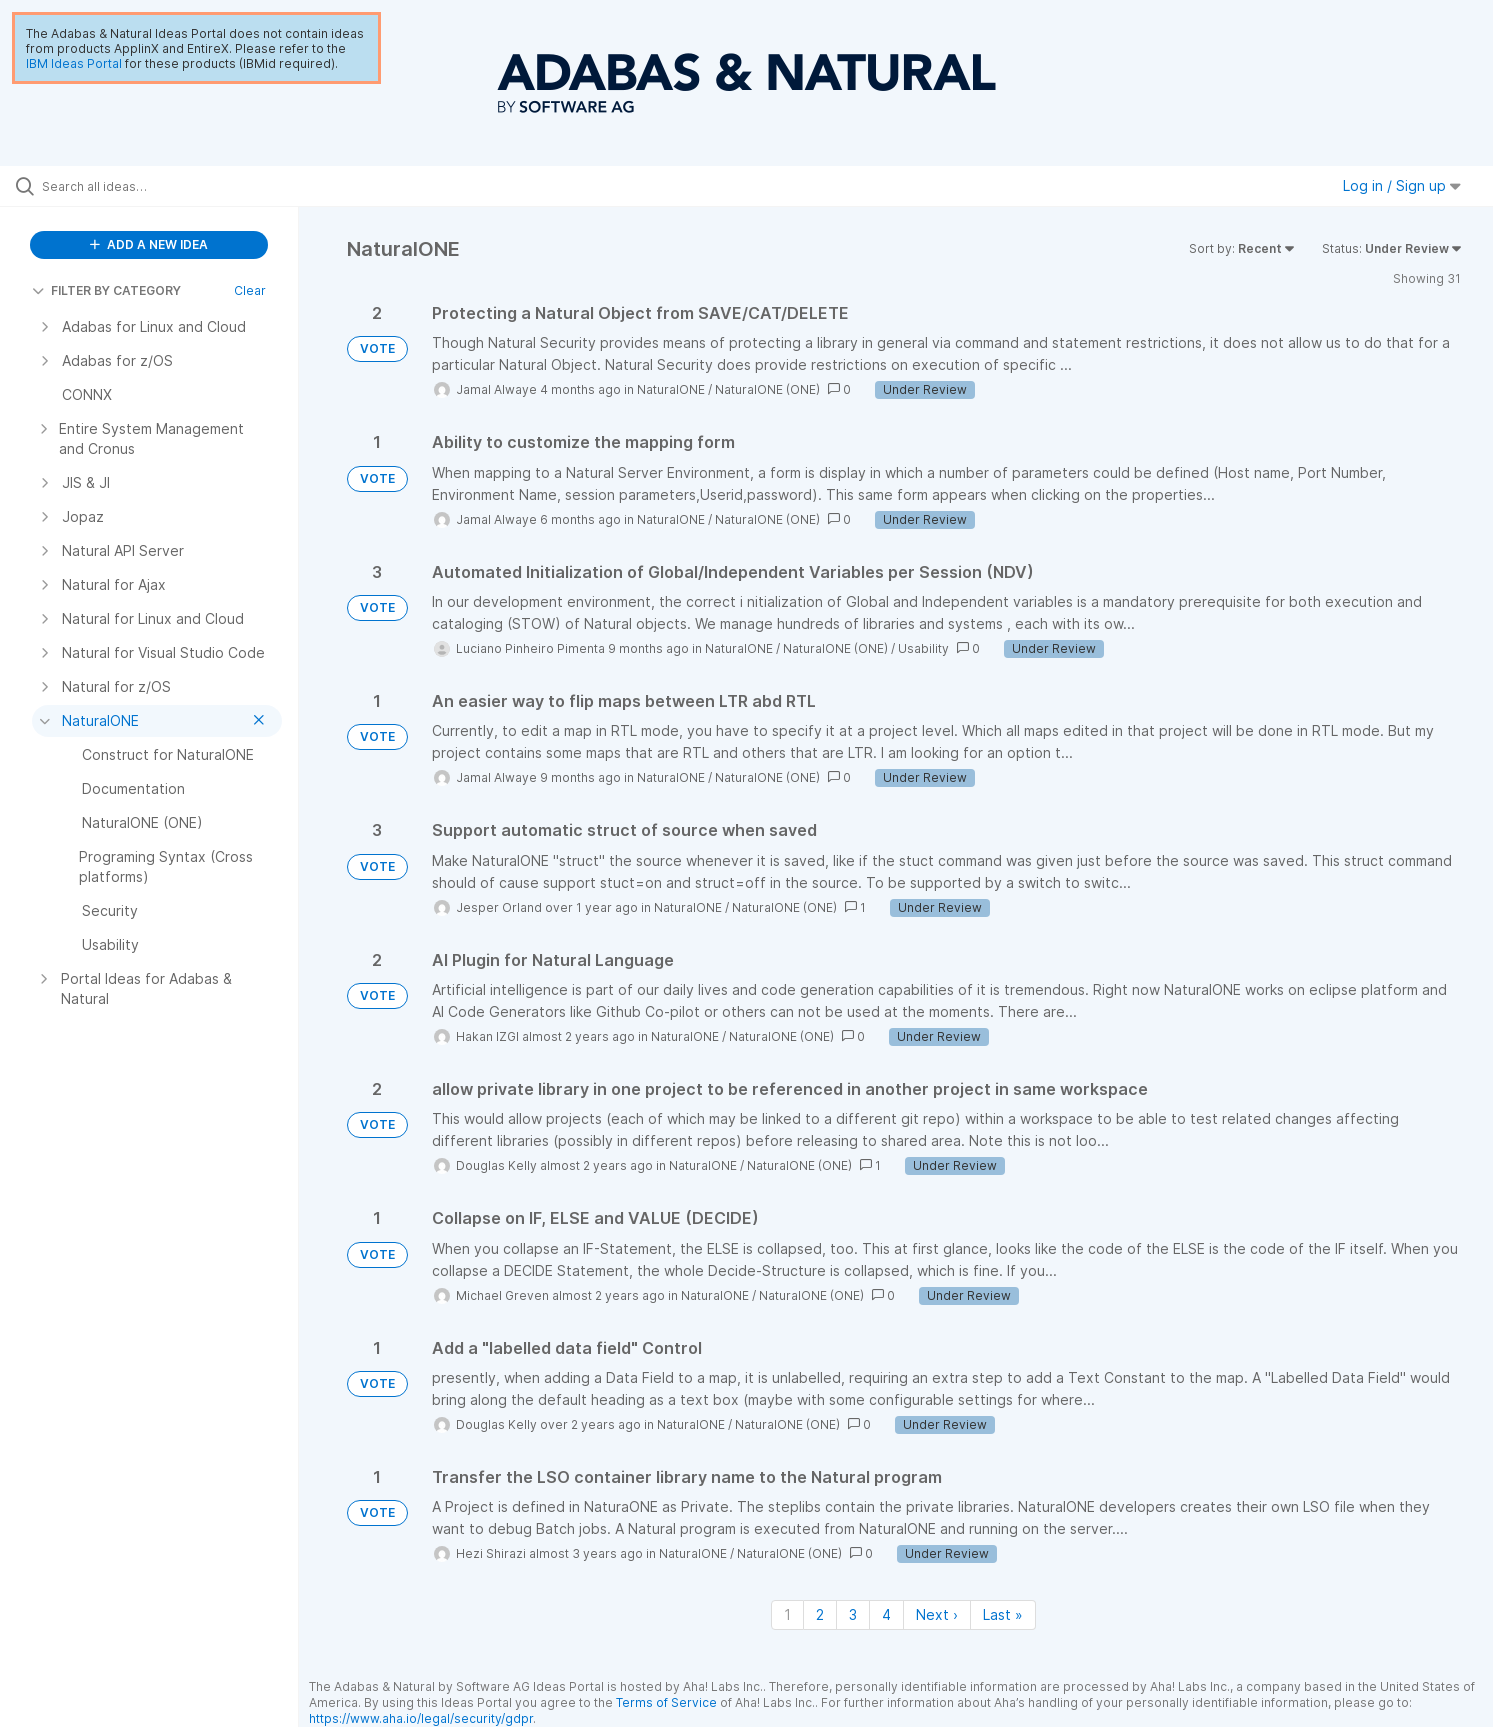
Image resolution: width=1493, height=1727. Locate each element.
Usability (923, 648)
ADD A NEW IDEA (149, 244)
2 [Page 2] (820, 1614)
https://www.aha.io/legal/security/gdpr (421, 1718)
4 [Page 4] (886, 1614)
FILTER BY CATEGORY (106, 290)
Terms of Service (666, 1702)
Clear (250, 290)
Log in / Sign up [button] (1402, 185)
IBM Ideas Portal (74, 63)
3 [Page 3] (853, 1614)
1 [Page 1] (787, 1614)
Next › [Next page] (937, 1614)
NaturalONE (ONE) (767, 389)
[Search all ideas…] (174, 186)
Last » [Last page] (1003, 1614)
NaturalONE (671, 389)
